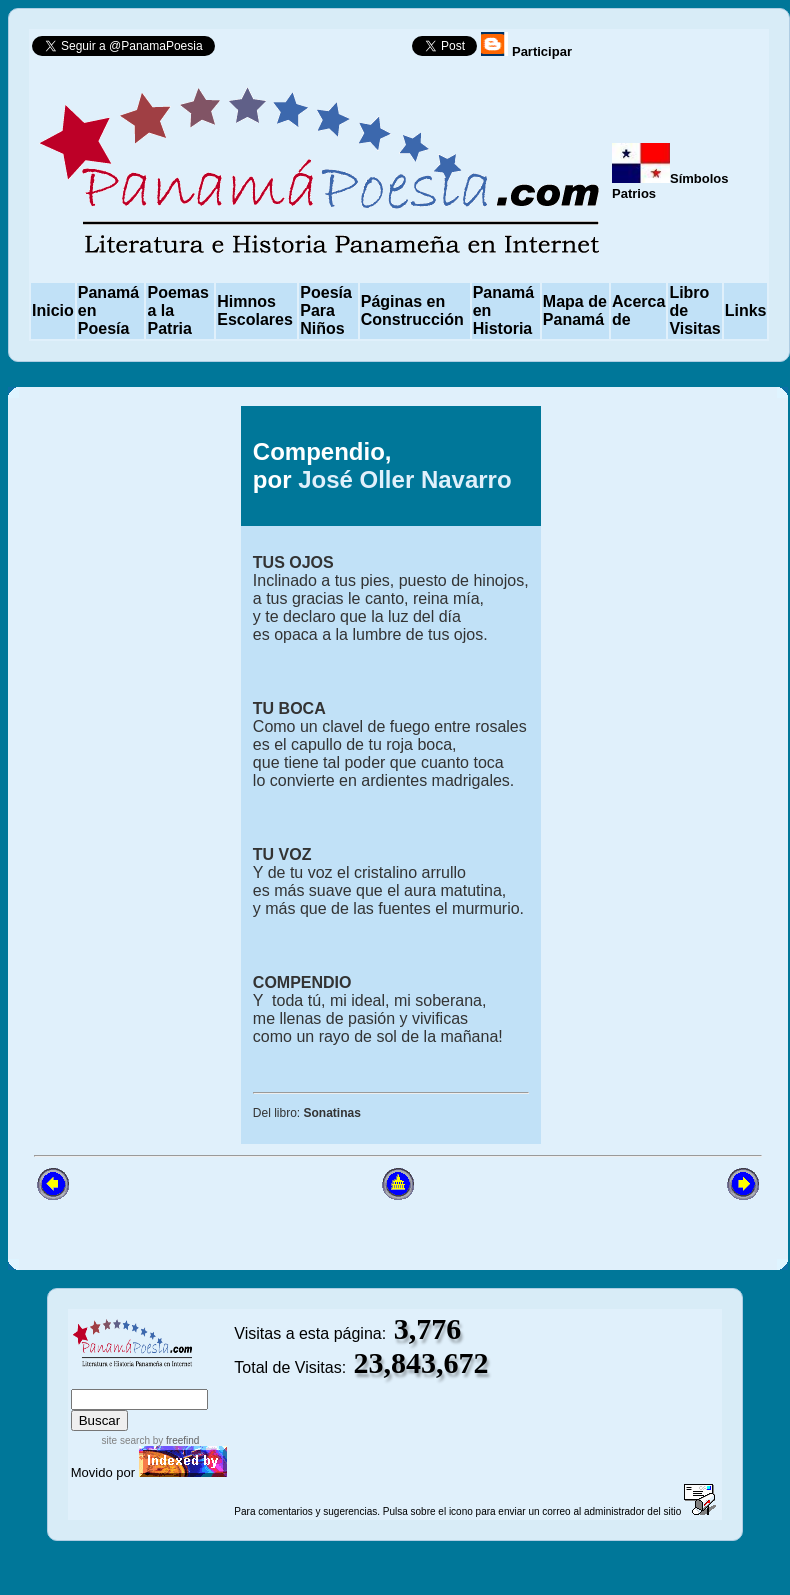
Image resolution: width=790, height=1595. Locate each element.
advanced (200, 1379)
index (91, 1379)
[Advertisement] (117, 706)
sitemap (136, 1379)
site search (126, 1440)
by (174, 1440)
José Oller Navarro (404, 479)
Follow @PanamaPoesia (319, 50)
